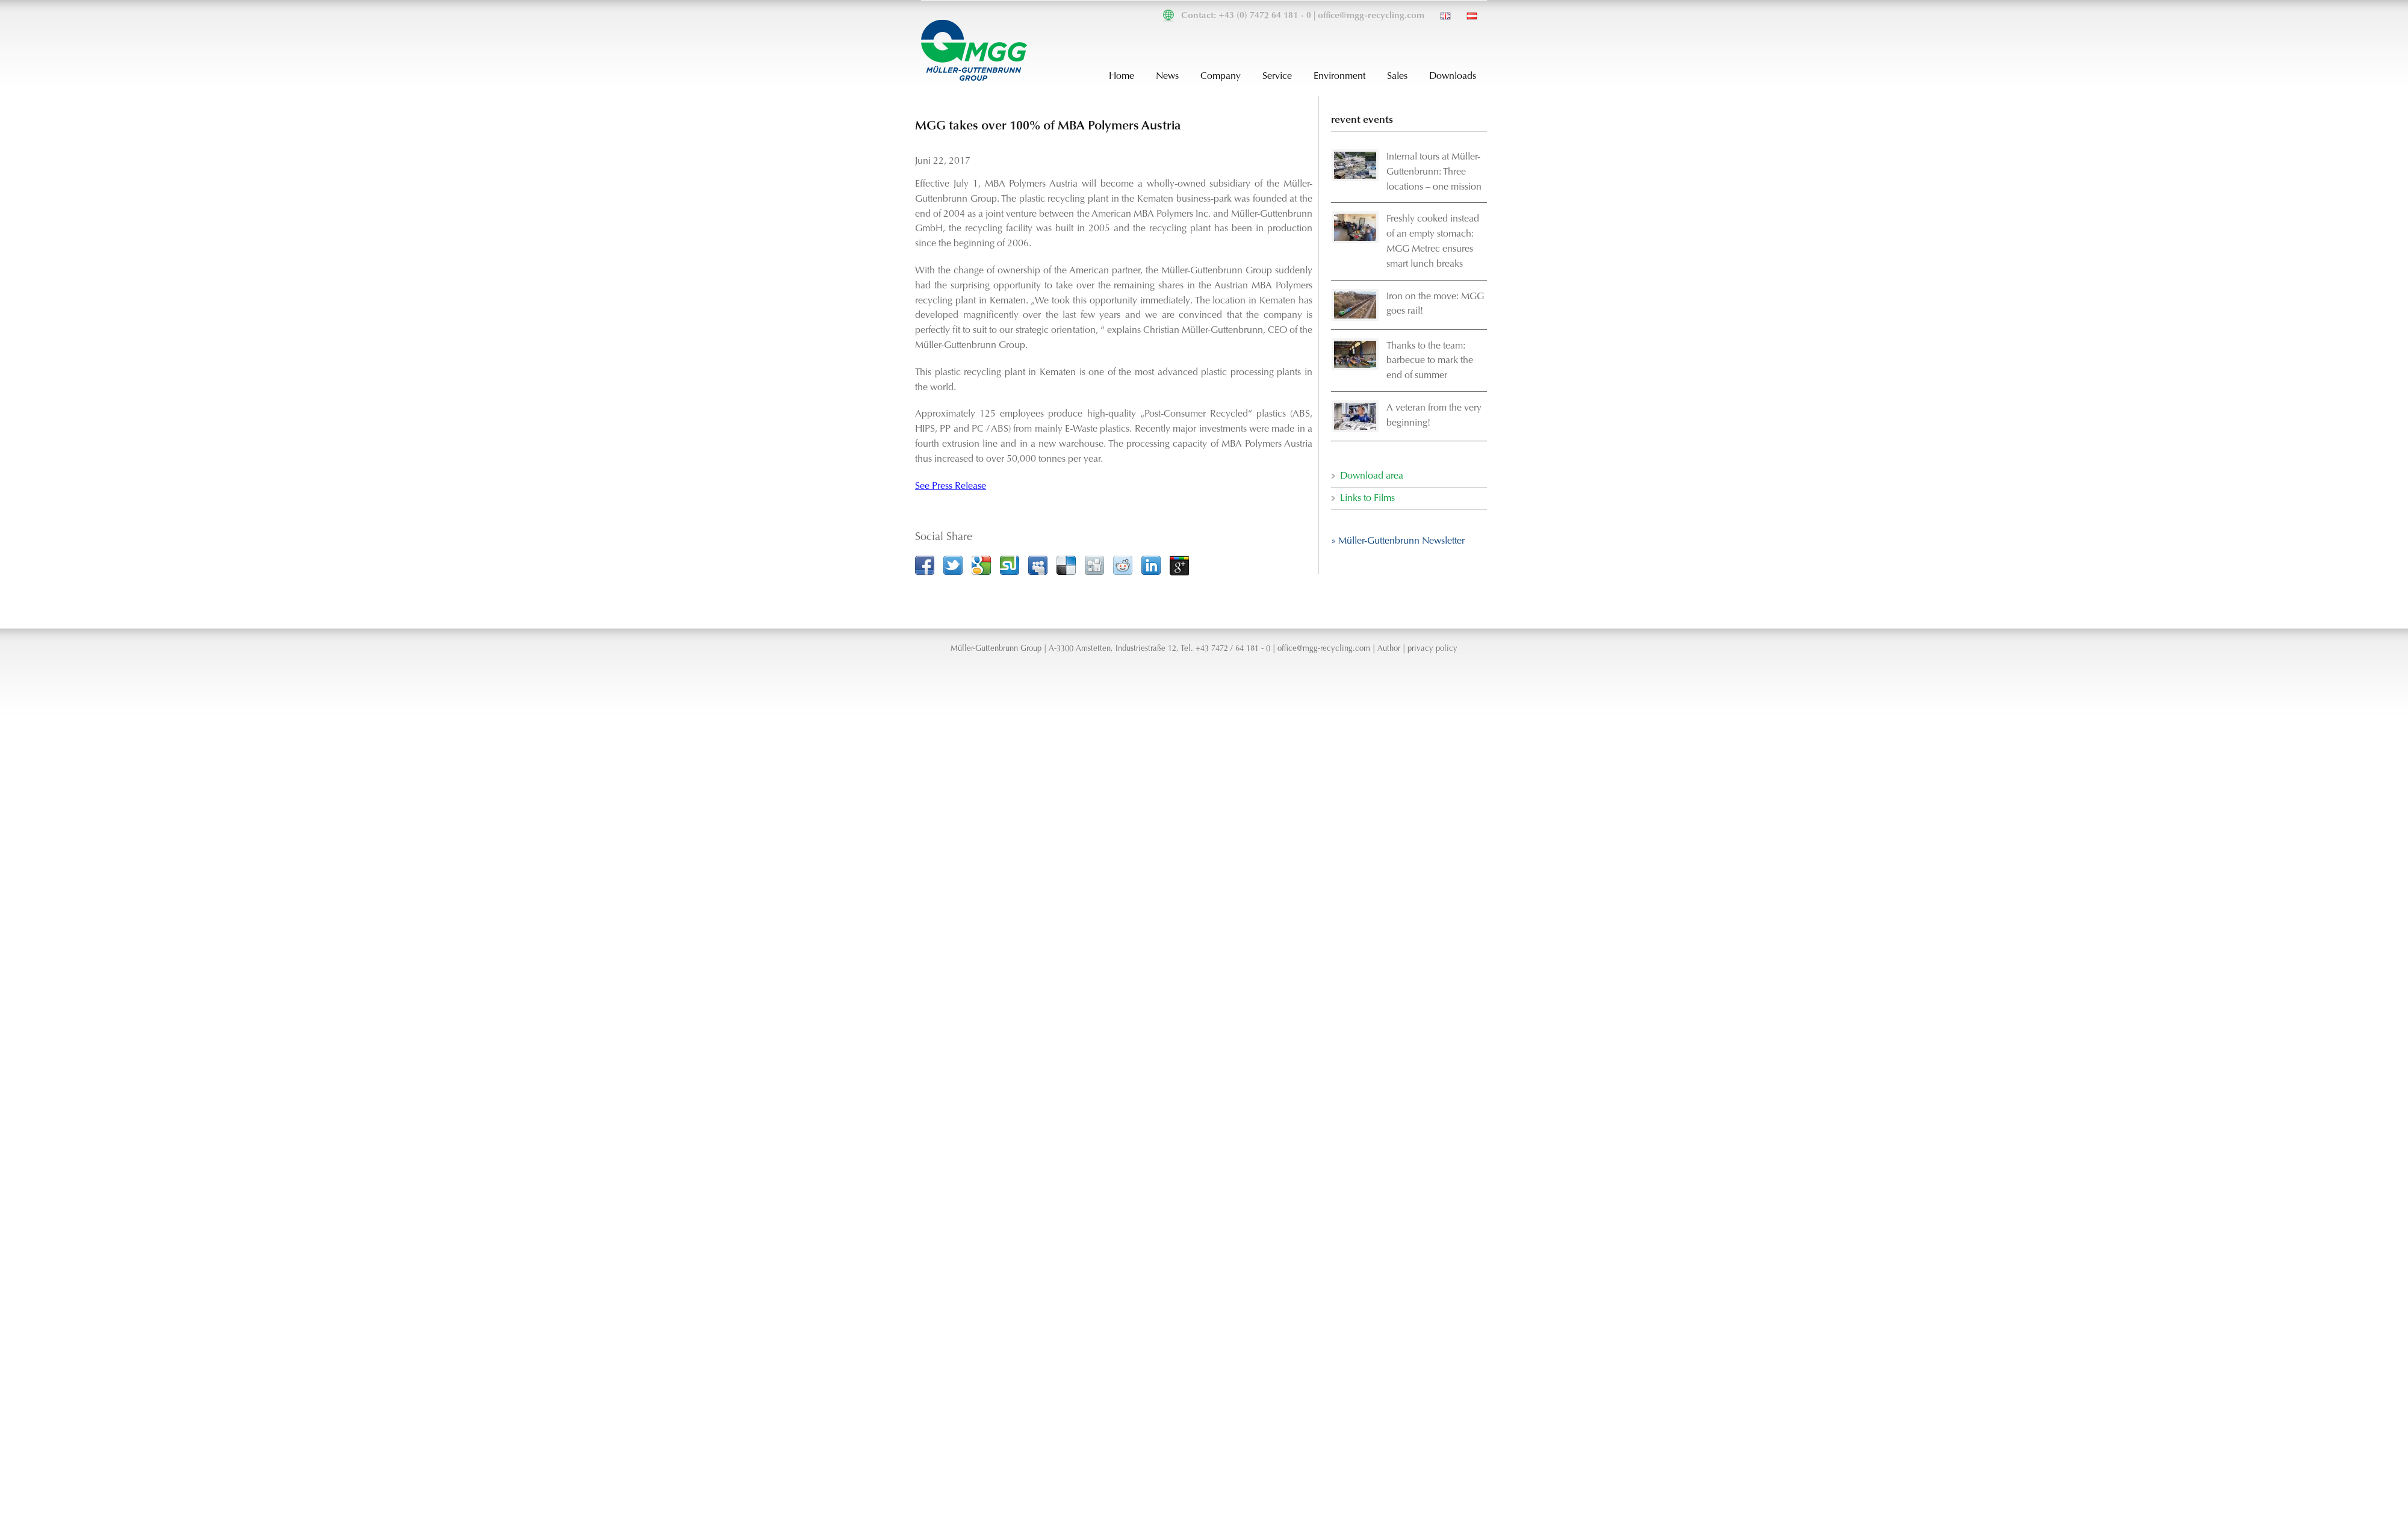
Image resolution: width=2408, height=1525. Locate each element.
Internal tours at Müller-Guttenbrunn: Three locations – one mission (1434, 172)
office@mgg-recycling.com (1371, 15)
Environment (1339, 76)
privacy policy (1432, 649)
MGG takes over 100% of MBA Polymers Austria (1048, 126)
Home (1121, 76)
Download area (1371, 476)
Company (1220, 76)
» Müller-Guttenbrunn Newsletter (1398, 541)
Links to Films (1367, 498)
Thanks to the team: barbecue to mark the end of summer (1429, 361)
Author (1388, 649)
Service (1277, 76)
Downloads (1452, 76)
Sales (1397, 76)
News (1167, 76)
